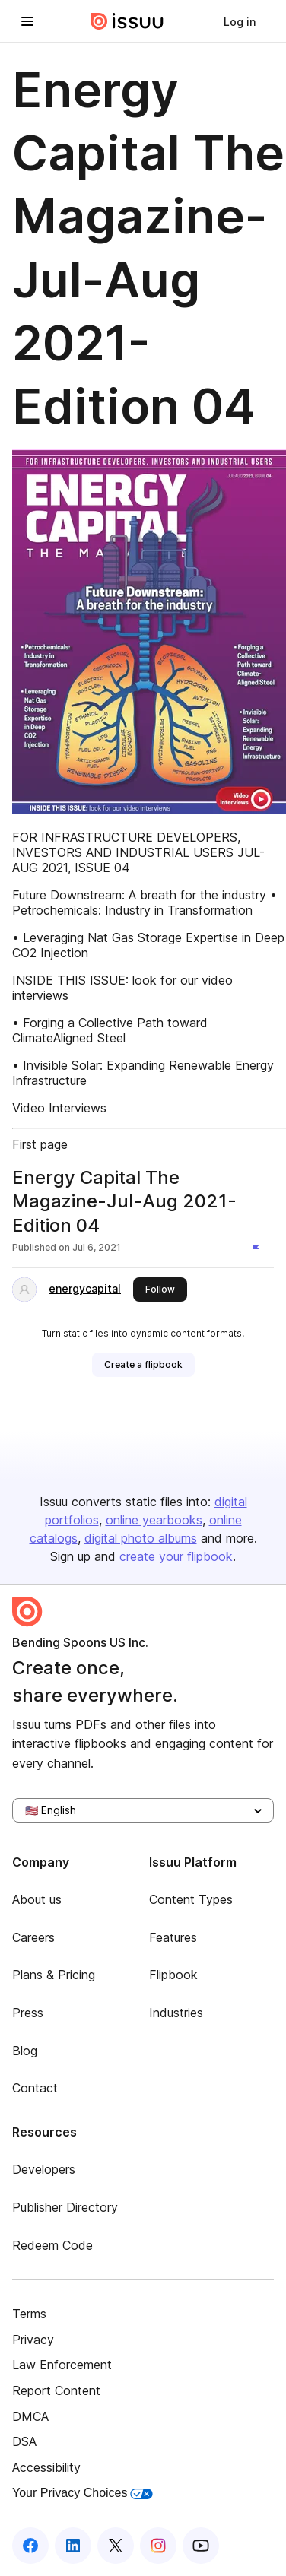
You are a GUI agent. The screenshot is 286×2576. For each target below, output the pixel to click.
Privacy (33, 2339)
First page (40, 1144)
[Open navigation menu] (27, 21)
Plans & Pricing (53, 1974)
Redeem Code (52, 2245)
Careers (33, 1937)
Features (173, 1937)
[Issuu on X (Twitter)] (115, 2545)
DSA (24, 2441)
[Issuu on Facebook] (30, 2545)
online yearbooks (154, 1520)
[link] (239, 21)
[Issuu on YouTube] (201, 2545)
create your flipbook (176, 1556)
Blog (24, 2050)
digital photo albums (140, 1538)
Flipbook (173, 1974)
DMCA (30, 2416)
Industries (176, 2012)
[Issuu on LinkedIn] (73, 2545)
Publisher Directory (65, 2207)
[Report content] (258, 1249)
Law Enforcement (62, 2364)
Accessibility (46, 2467)
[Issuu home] (127, 21)
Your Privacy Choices (82, 2492)
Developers (43, 2169)
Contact (35, 2087)
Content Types (191, 1899)
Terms (29, 2313)
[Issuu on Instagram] (158, 2545)
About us (37, 1899)
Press (27, 2012)
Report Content (56, 2390)
